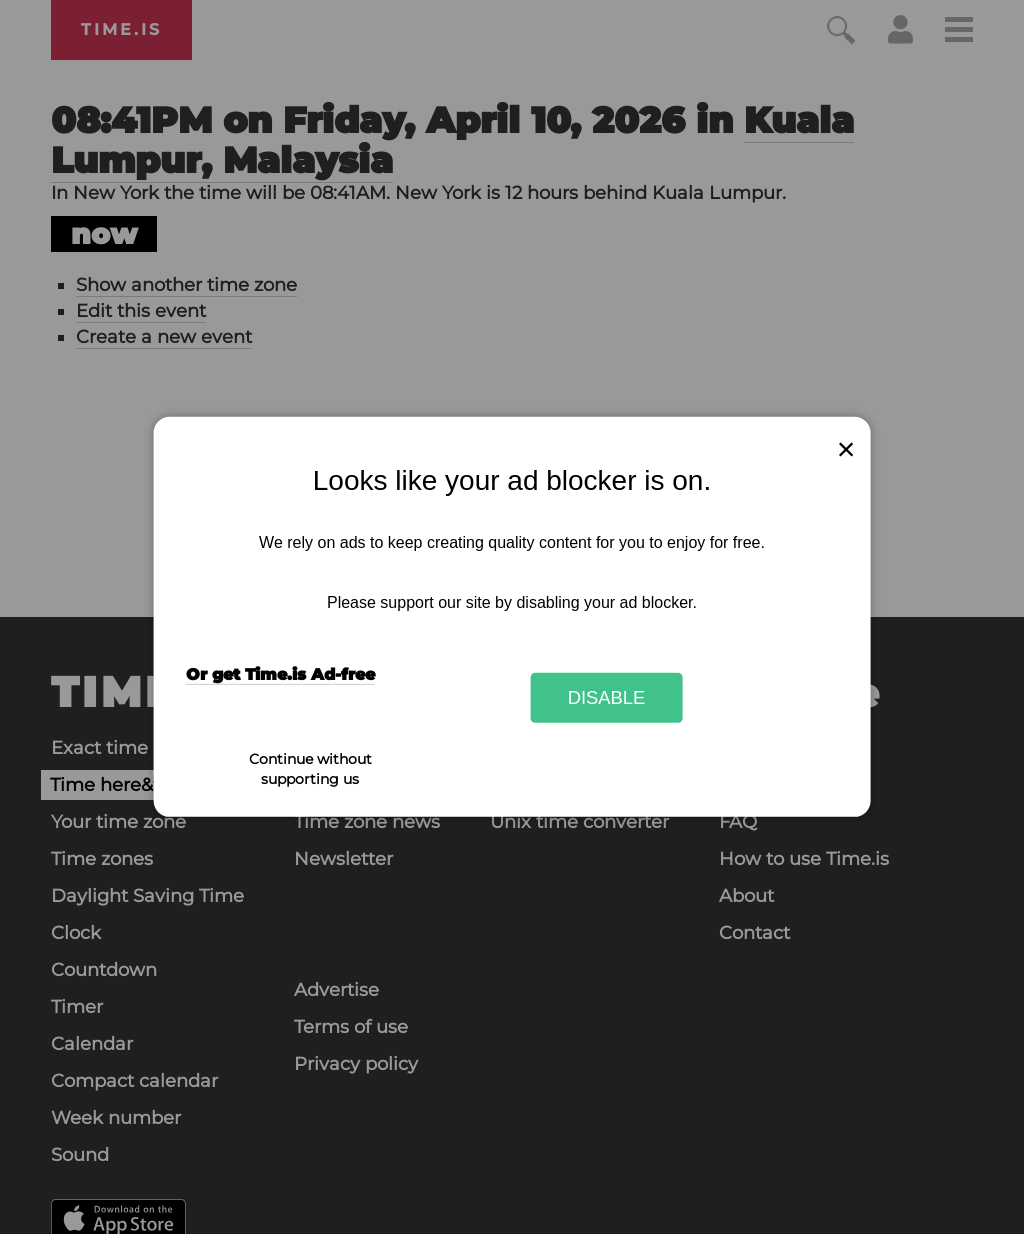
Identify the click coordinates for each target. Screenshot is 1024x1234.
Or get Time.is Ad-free (280, 674)
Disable (607, 697)
